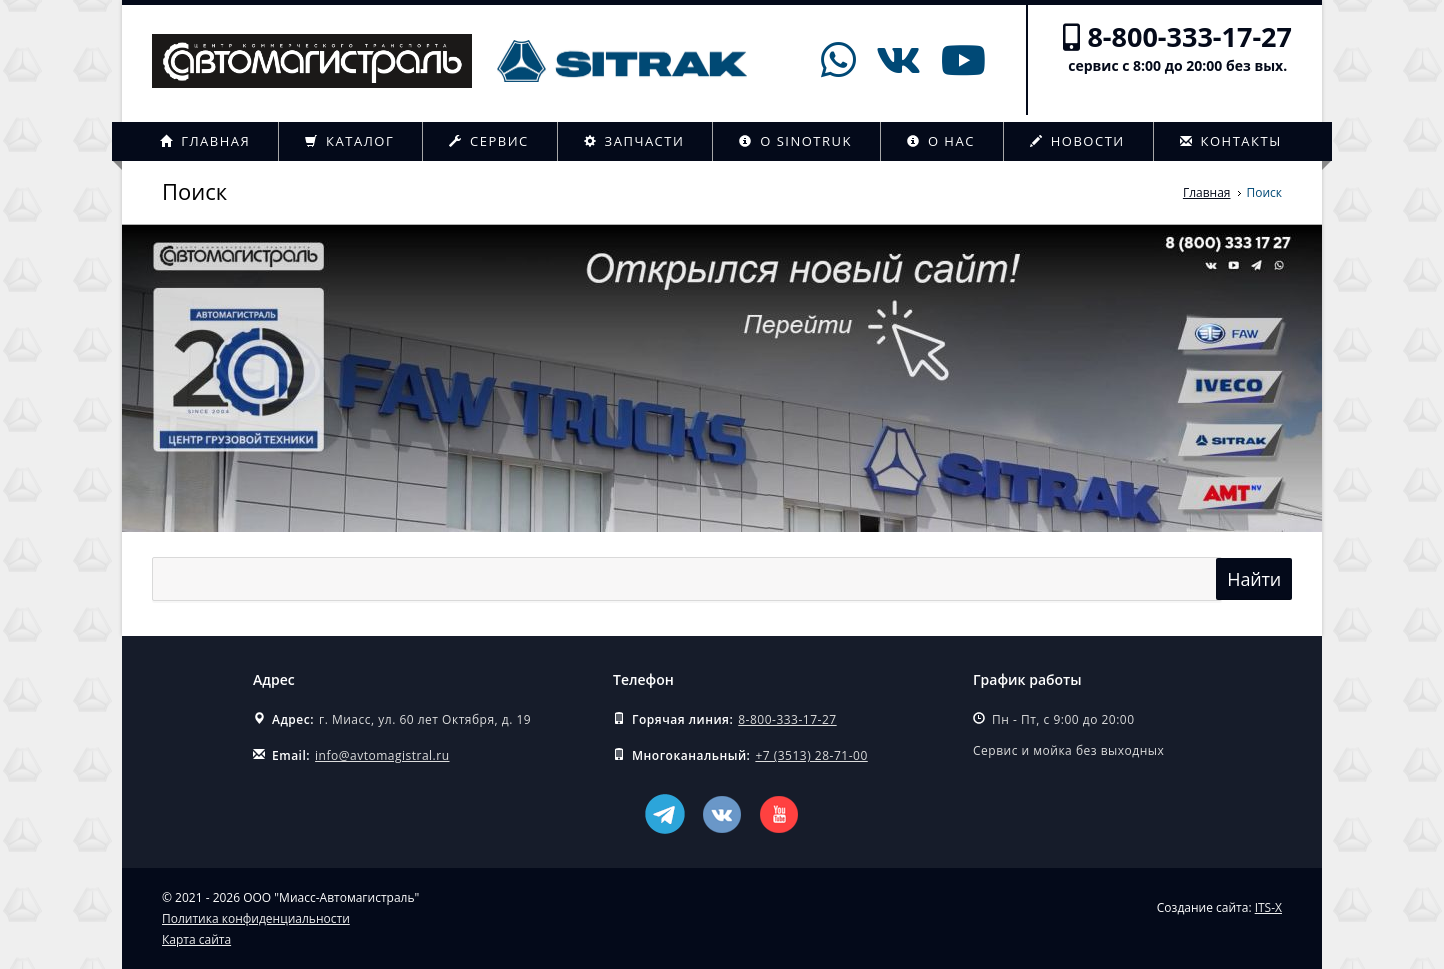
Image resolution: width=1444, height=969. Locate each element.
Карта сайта (196, 939)
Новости (1077, 141)
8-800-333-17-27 (1189, 36)
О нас (941, 141)
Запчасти (634, 141)
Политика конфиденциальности (256, 918)
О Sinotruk (795, 141)
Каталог (349, 141)
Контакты (1231, 141)
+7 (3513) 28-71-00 (811, 755)
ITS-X (1268, 907)
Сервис (489, 141)
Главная (205, 141)
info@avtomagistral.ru (382, 755)
